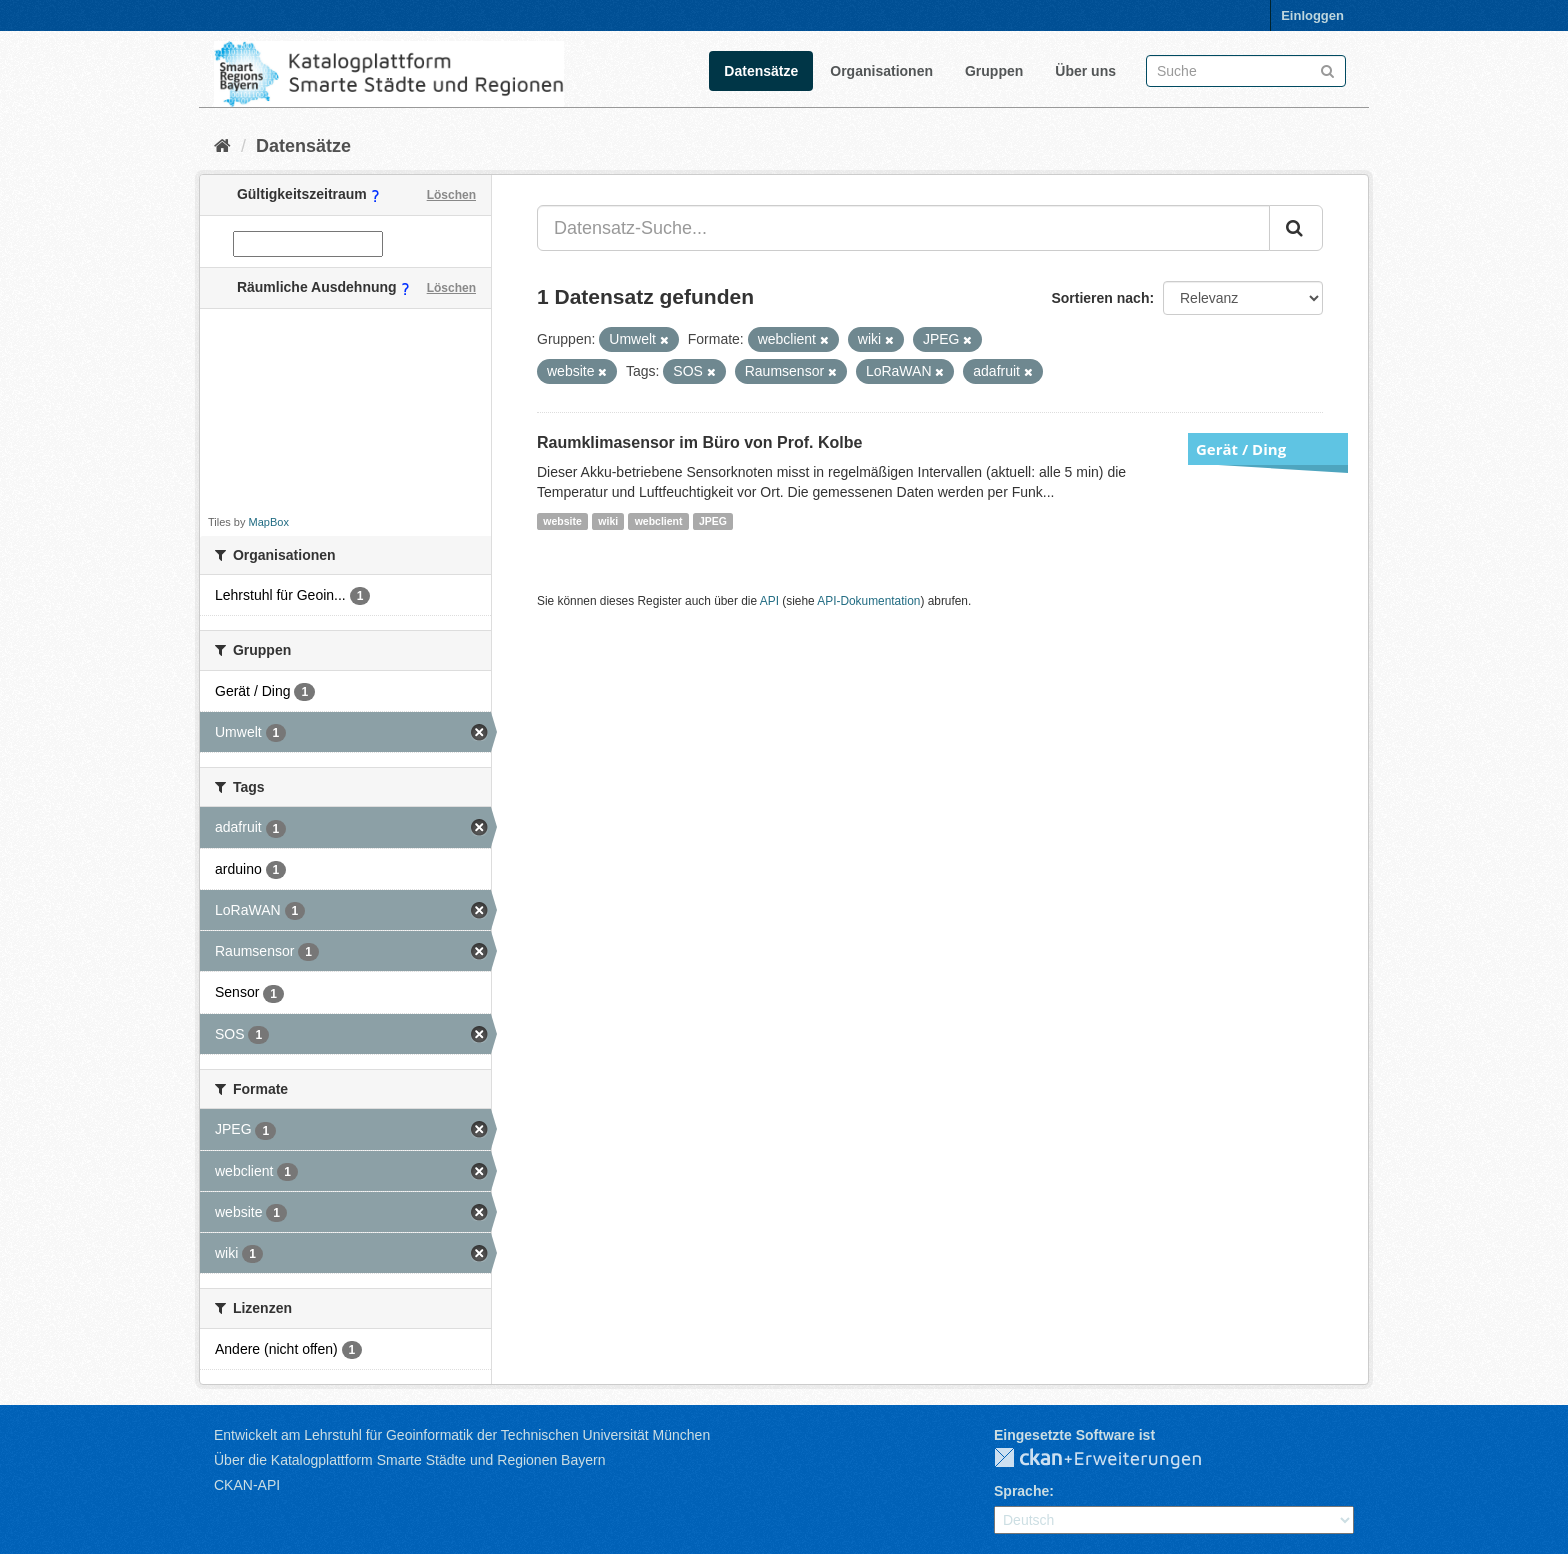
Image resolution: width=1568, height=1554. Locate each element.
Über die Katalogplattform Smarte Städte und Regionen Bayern (409, 1460)
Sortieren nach (1100, 298)
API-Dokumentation (868, 601)
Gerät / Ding (1241, 449)
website (562, 521)
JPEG (713, 521)
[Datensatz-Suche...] (903, 228)
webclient (659, 521)
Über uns (1085, 71)
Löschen (451, 195)
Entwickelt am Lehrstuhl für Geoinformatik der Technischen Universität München (462, 1435)
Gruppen (994, 71)
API (769, 601)
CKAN (1114, 1459)
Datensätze (761, 71)
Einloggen (1312, 15)
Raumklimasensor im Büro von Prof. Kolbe (699, 442)
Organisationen (881, 71)
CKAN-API (247, 1485)
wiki (608, 521)
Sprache (1021, 1491)
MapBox (269, 522)
